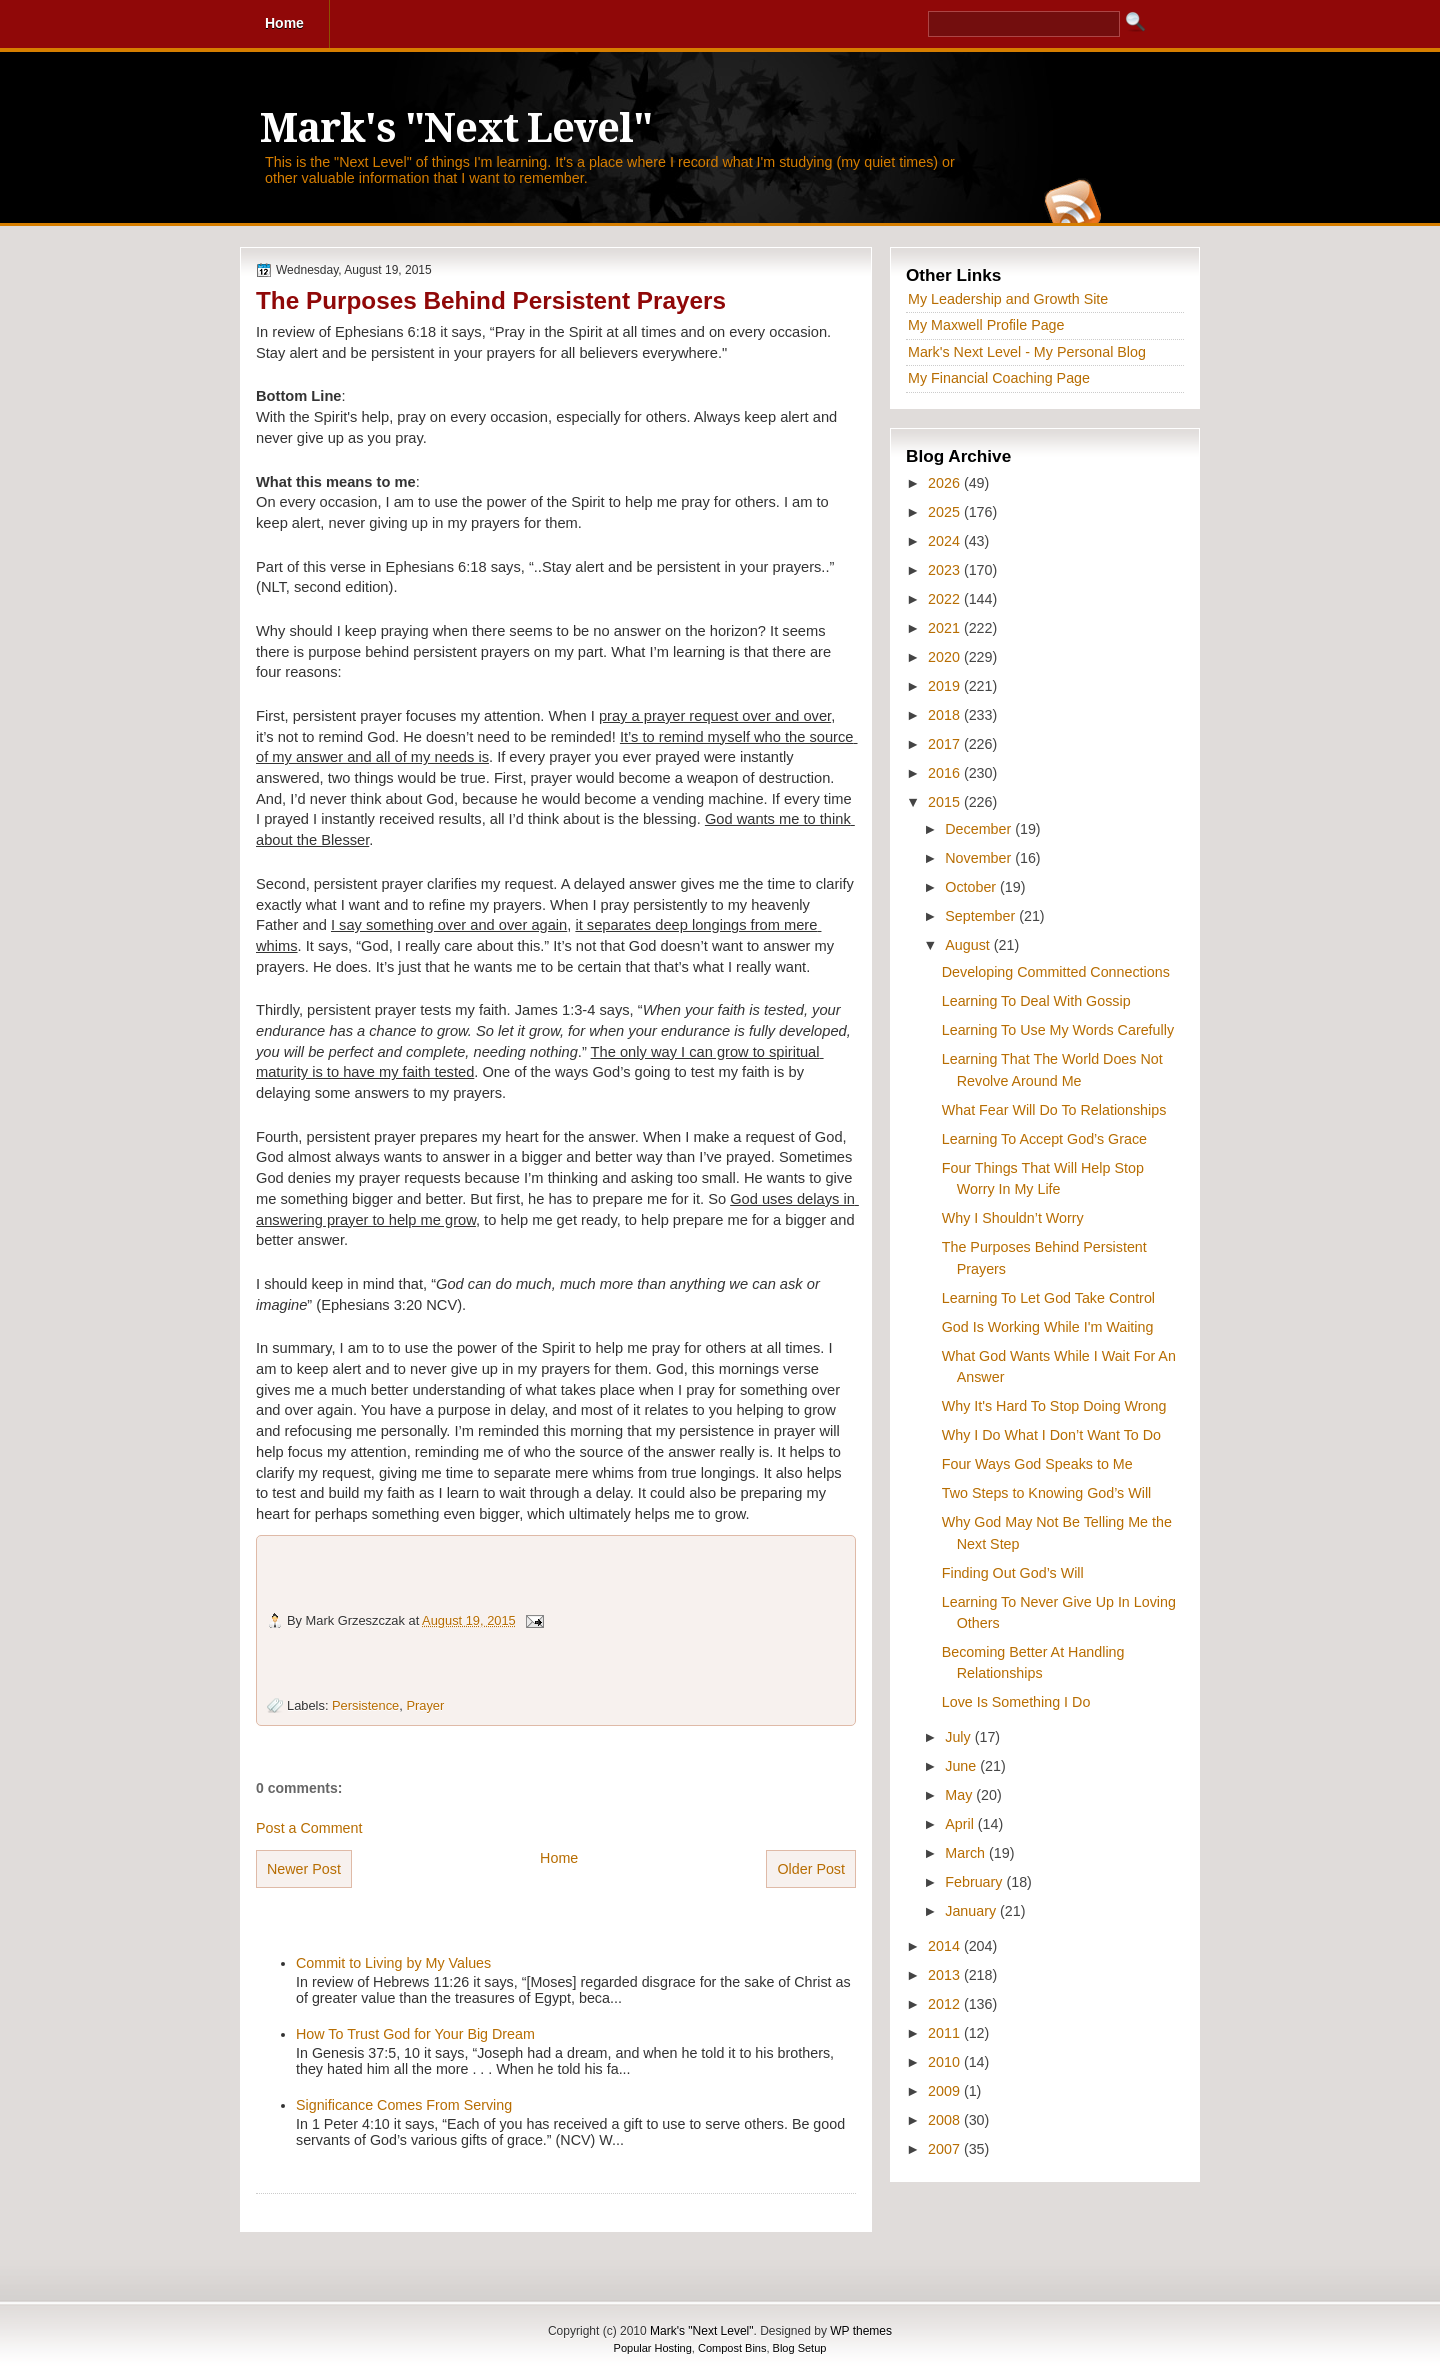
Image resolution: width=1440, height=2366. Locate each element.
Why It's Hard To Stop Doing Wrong (1054, 1406)
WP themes (861, 2331)
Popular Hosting (653, 2348)
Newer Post (304, 1869)
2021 (946, 628)
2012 (946, 2004)
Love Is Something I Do (1016, 1702)
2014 (946, 1946)
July (959, 1737)
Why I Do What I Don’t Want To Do (1051, 1435)
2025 (946, 512)
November (980, 858)
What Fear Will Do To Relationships (1054, 1110)
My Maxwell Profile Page (986, 325)
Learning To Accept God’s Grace (1044, 1139)
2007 (946, 2149)
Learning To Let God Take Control (1048, 1298)
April (961, 1824)
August (969, 945)
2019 (946, 686)
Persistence (365, 1705)
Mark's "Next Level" (456, 128)
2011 (946, 2033)
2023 (946, 570)
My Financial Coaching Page (999, 378)
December (980, 829)
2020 (946, 657)
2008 (946, 2120)
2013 (946, 1975)
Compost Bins (732, 2348)
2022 (946, 599)
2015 (946, 802)
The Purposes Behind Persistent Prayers (491, 300)
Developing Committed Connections (1056, 972)
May (960, 1795)
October (972, 887)
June (962, 1766)
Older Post (811, 1869)
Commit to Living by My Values (393, 1963)
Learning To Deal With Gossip (1036, 1001)
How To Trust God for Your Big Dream (415, 2034)
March (967, 1853)
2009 (946, 2091)
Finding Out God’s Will (1013, 1573)
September (982, 916)
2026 (946, 483)
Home (559, 1858)
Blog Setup (800, 2348)
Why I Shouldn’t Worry (1013, 1218)
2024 (946, 541)
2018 (946, 715)
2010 (946, 2062)
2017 (946, 744)
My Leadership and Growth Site (1008, 299)
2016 (946, 773)
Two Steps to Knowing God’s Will (1047, 1493)
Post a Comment (309, 1828)
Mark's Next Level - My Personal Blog (1027, 352)
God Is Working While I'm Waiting (1048, 1327)
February (975, 1882)
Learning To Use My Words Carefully (1058, 1030)
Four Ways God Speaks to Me (1037, 1464)
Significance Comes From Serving (404, 2105)
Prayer (425, 1705)
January (972, 1911)
